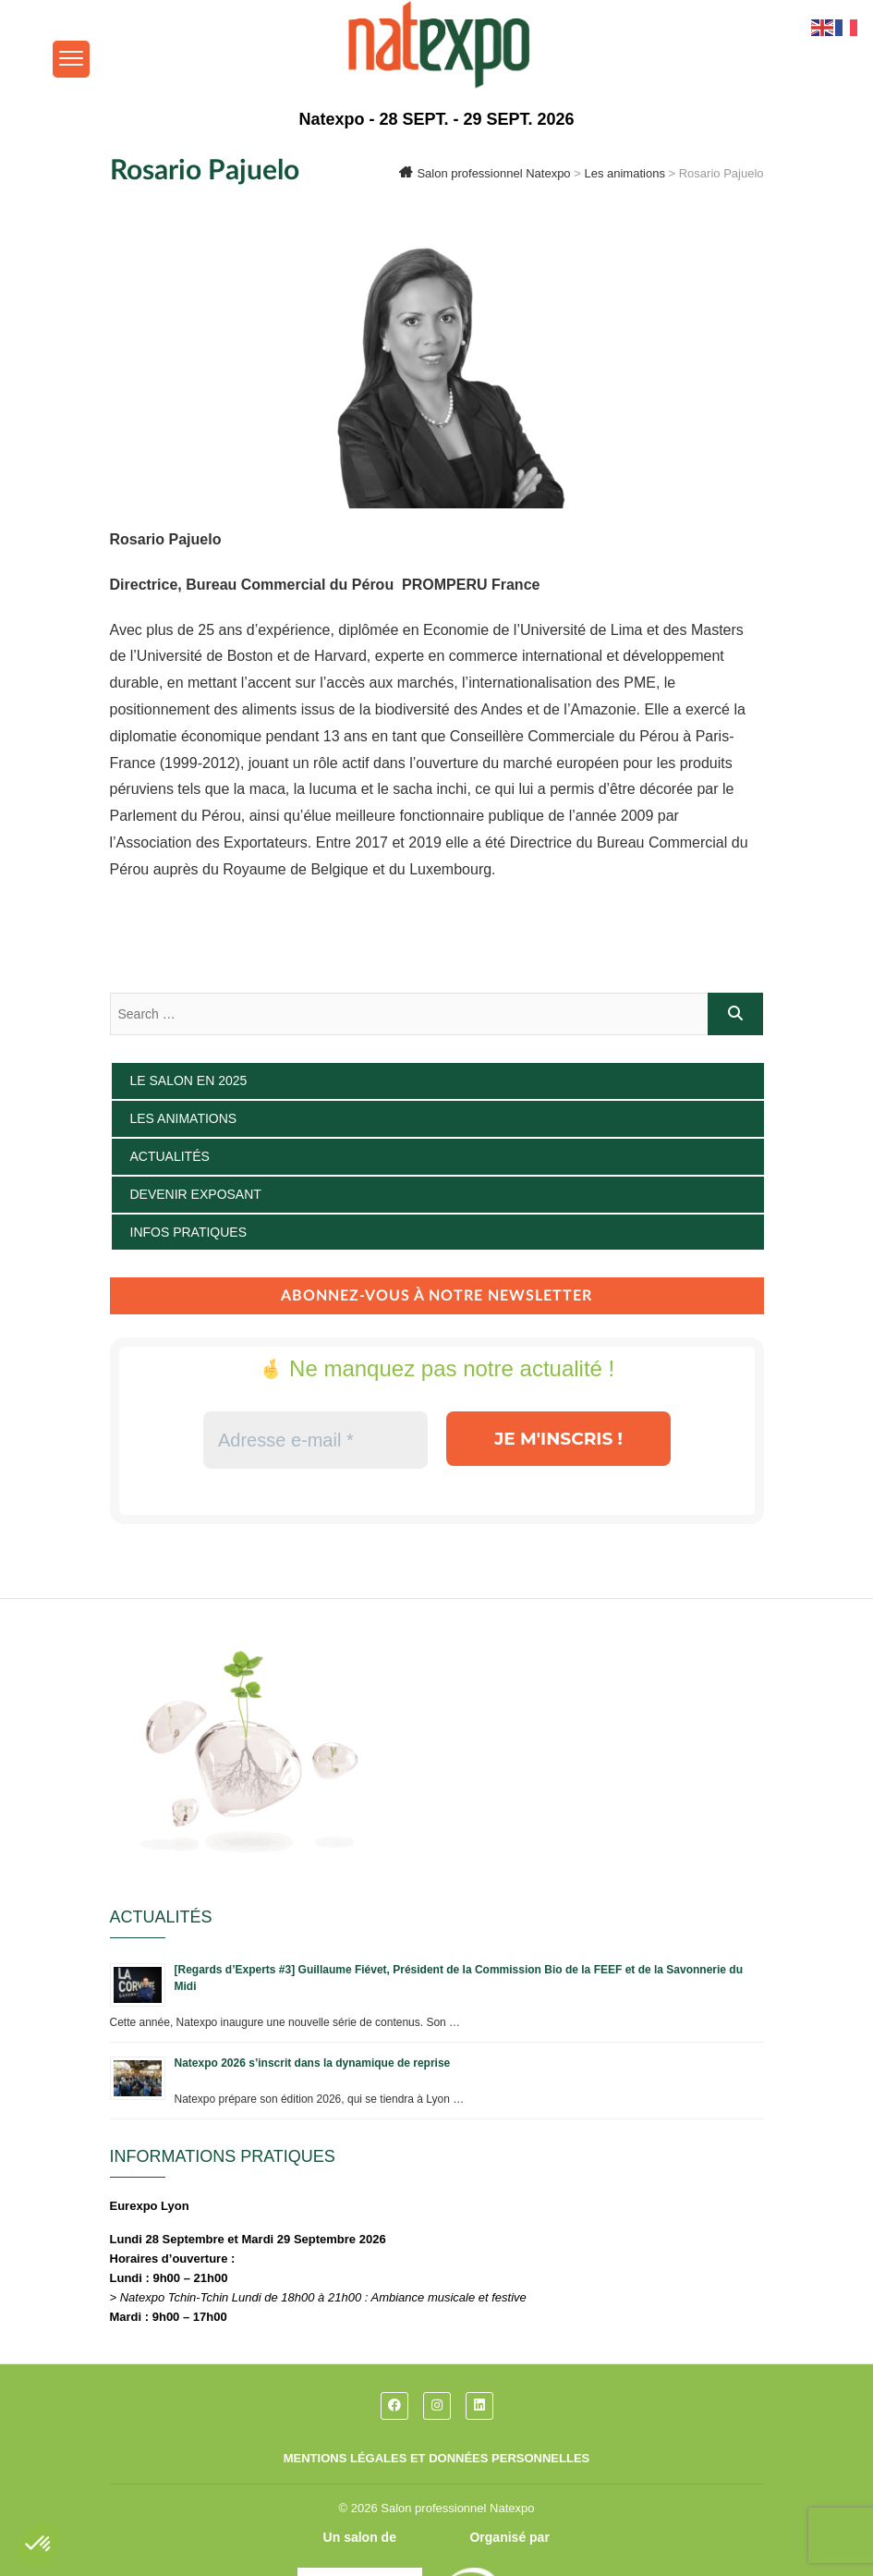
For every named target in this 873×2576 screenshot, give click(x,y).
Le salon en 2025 (189, 1080)
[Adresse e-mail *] (314, 1440)
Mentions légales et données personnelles (437, 2458)
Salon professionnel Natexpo (457, 2508)
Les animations (183, 1118)
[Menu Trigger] (71, 59)
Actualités (170, 1156)
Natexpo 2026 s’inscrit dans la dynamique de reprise (313, 2063)
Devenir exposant (195, 1194)
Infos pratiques (189, 1232)
